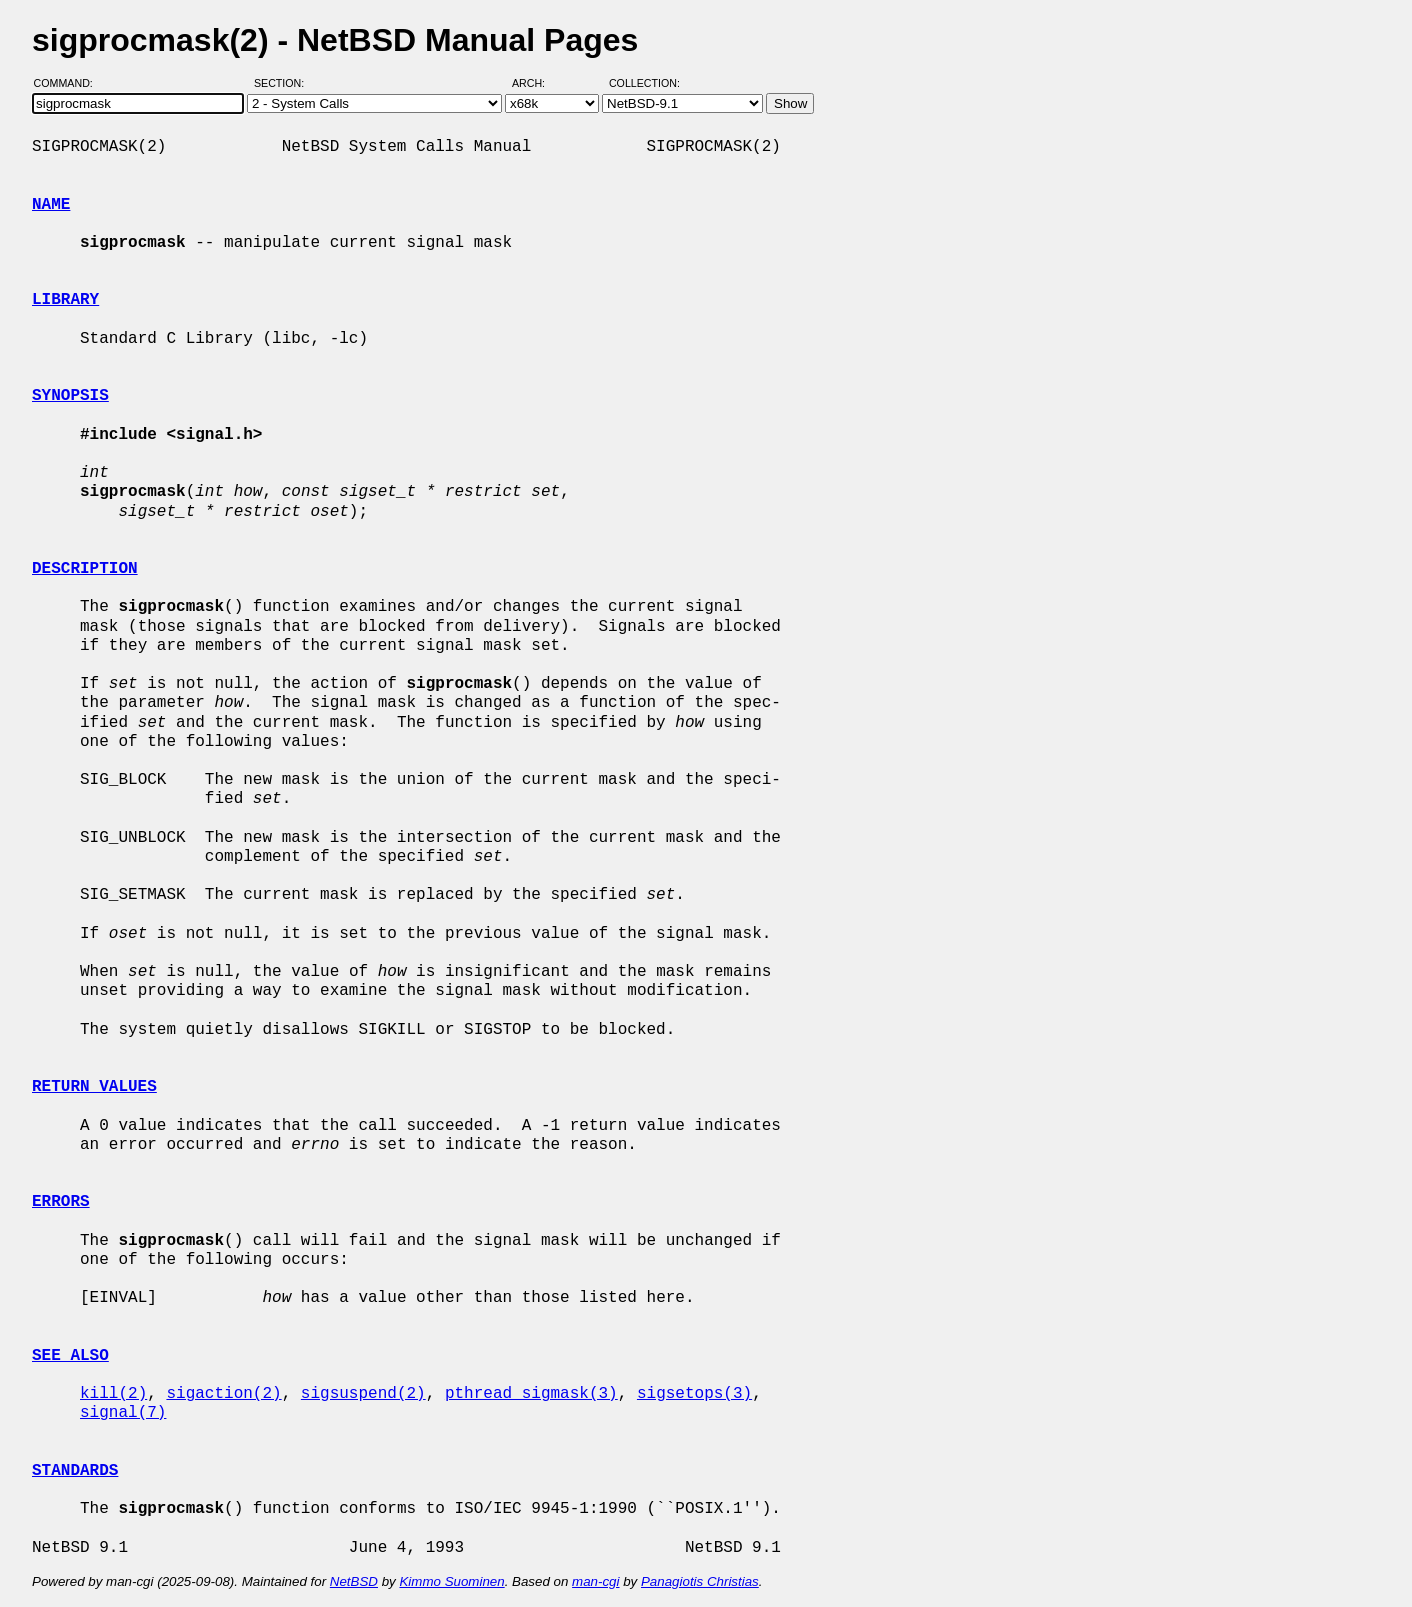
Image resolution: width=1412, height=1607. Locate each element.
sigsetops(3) (694, 1394)
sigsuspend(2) (363, 1394)
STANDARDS (75, 1471)
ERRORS (61, 1202)
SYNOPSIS (70, 396)
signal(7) (123, 1413)
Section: (283, 83)
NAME (51, 205)
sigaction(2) (223, 1394)
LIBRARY (65, 300)
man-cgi (595, 1581)
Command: (69, 83)
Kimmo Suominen (451, 1581)
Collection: (644, 83)
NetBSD (354, 1581)
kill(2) (113, 1394)
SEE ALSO (70, 1356)
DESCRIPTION (85, 569)
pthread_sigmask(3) (531, 1394)
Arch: (537, 83)
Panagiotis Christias (700, 1581)
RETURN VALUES (94, 1087)
